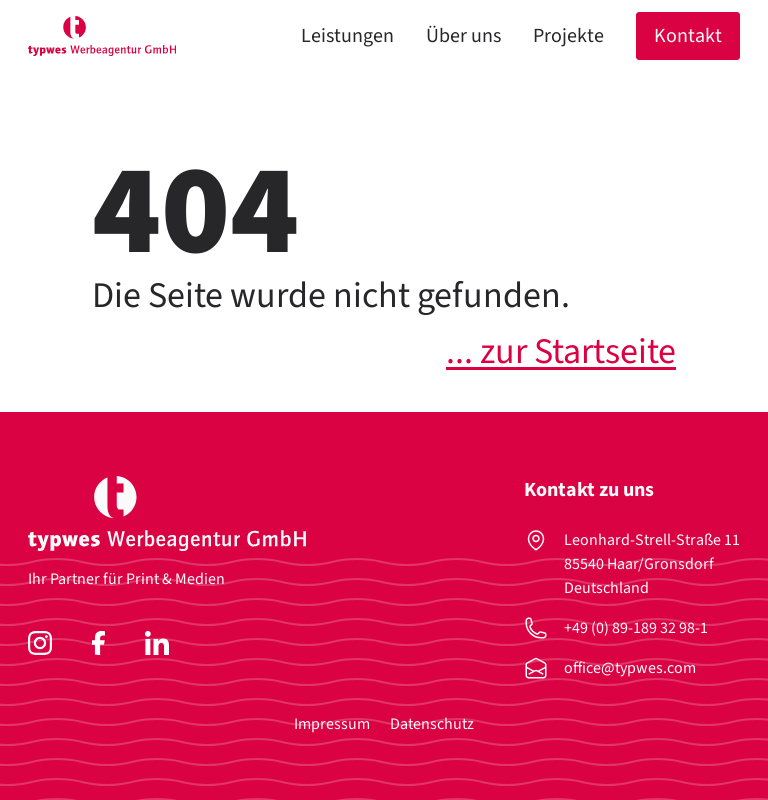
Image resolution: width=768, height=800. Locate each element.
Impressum (332, 724)
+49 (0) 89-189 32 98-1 (636, 628)
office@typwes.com (630, 668)
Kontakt (688, 36)
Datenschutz (432, 724)
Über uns (463, 36)
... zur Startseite (561, 351)
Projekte (568, 36)
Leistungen (347, 36)
